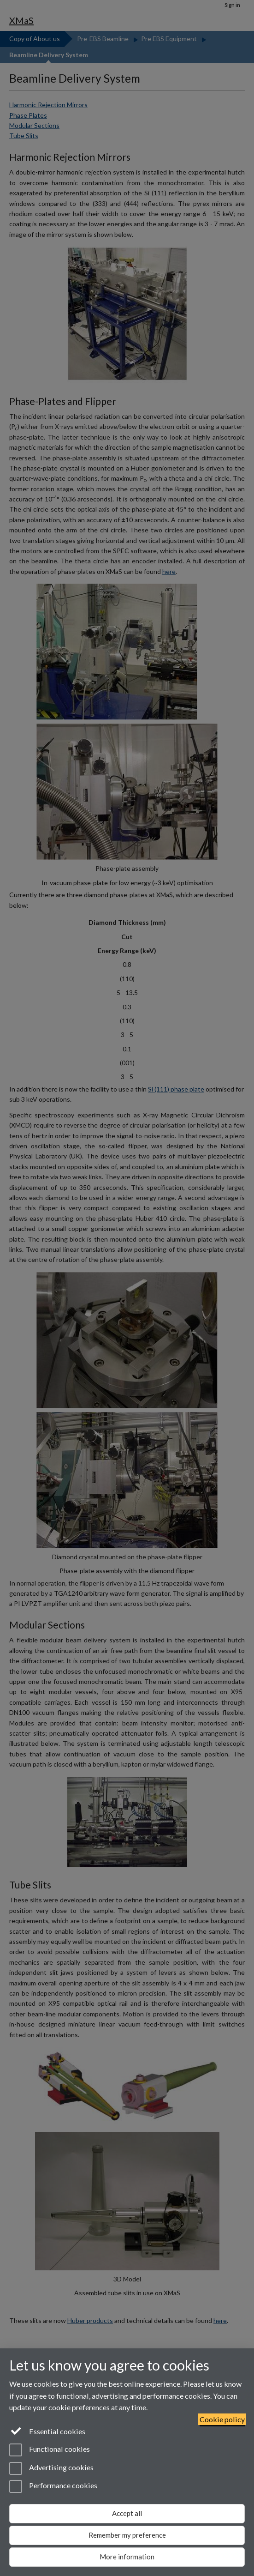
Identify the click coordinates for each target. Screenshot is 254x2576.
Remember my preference (127, 2535)
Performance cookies (53, 2486)
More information (127, 2556)
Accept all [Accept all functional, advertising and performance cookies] (127, 2513)
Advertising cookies (51, 2468)
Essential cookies (47, 2430)
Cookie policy (222, 2419)
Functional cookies (49, 2450)
